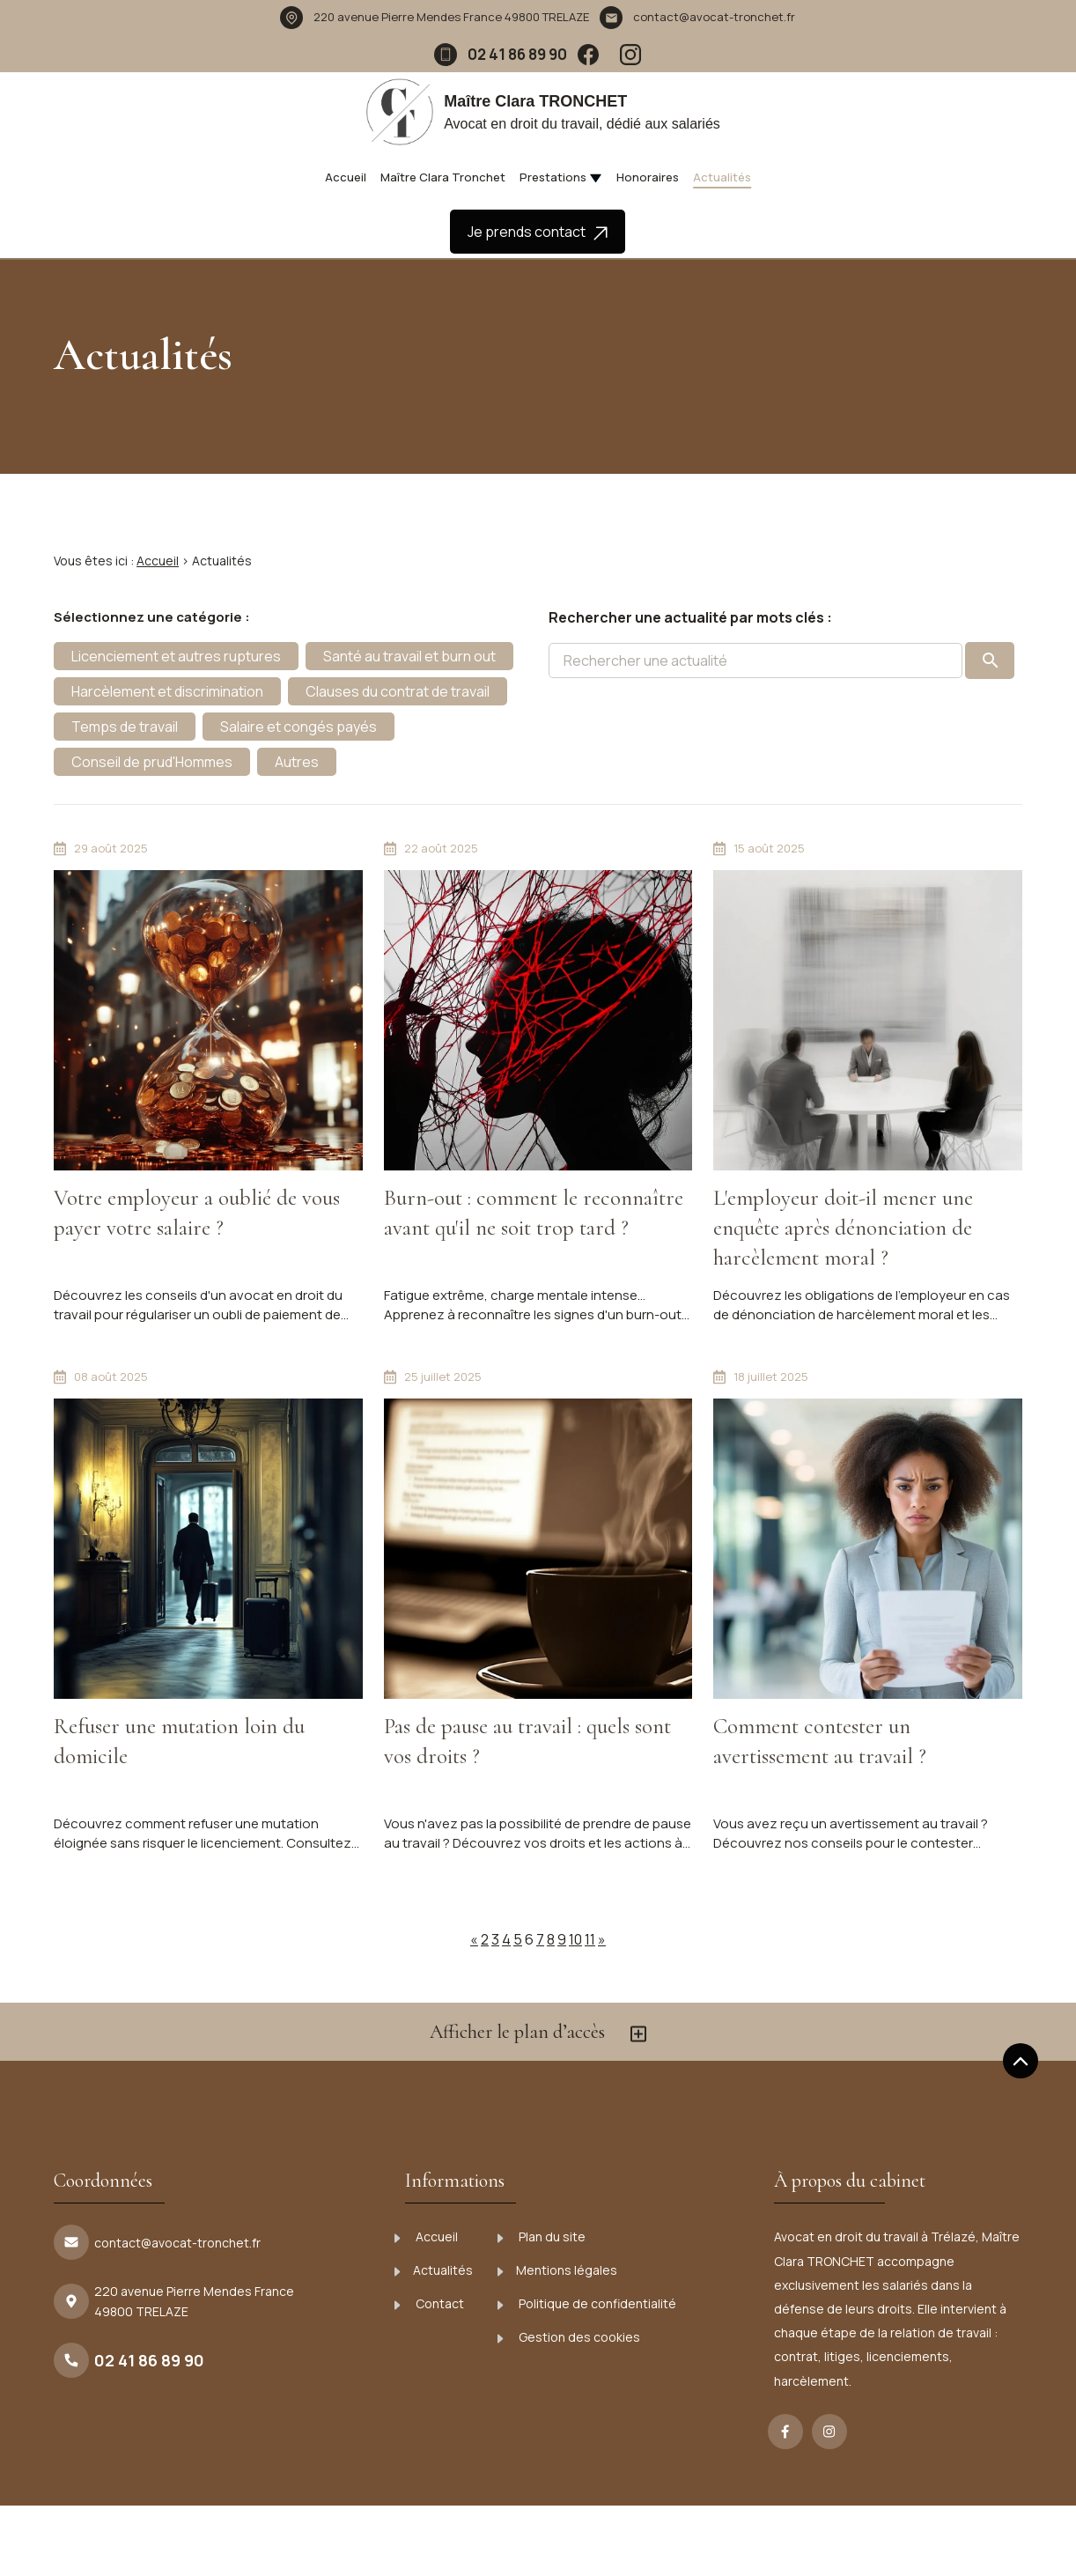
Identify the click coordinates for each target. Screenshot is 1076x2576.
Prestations (553, 177)
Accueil (345, 177)
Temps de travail (124, 726)
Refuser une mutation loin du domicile (179, 1741)
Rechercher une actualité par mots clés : (690, 617)
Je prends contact (538, 231)
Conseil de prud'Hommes (151, 761)
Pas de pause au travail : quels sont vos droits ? (527, 1741)
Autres (297, 761)
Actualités (722, 177)
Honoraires (647, 177)
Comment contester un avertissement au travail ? (819, 1741)
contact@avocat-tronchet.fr (714, 17)
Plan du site (541, 2236)
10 (575, 1939)
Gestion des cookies (568, 2337)
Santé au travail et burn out (409, 656)
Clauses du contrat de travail (398, 691)
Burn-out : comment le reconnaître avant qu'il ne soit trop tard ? (533, 1213)
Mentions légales (557, 2270)
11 (590, 1939)
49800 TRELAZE (451, 17)
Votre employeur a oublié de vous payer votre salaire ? (197, 1213)
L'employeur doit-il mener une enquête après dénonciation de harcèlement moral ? (843, 1228)
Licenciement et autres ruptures (176, 656)
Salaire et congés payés (298, 726)
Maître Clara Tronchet (442, 177)
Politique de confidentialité (586, 2303)
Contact (429, 2303)
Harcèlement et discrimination (167, 691)
